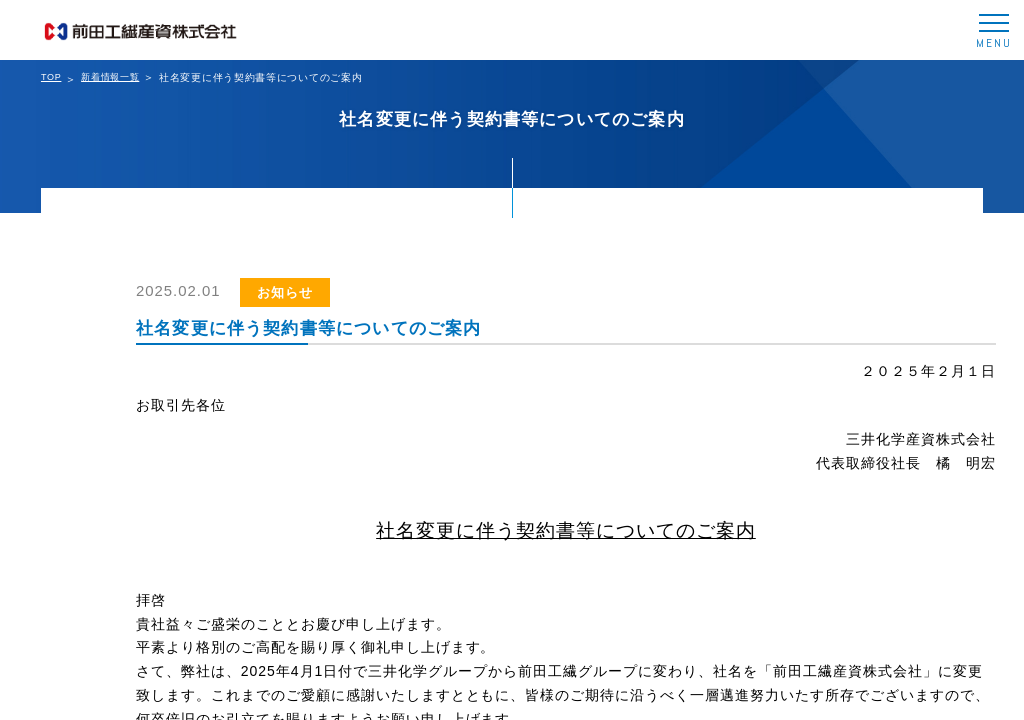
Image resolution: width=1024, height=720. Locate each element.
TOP (51, 77)
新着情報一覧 (110, 77)
